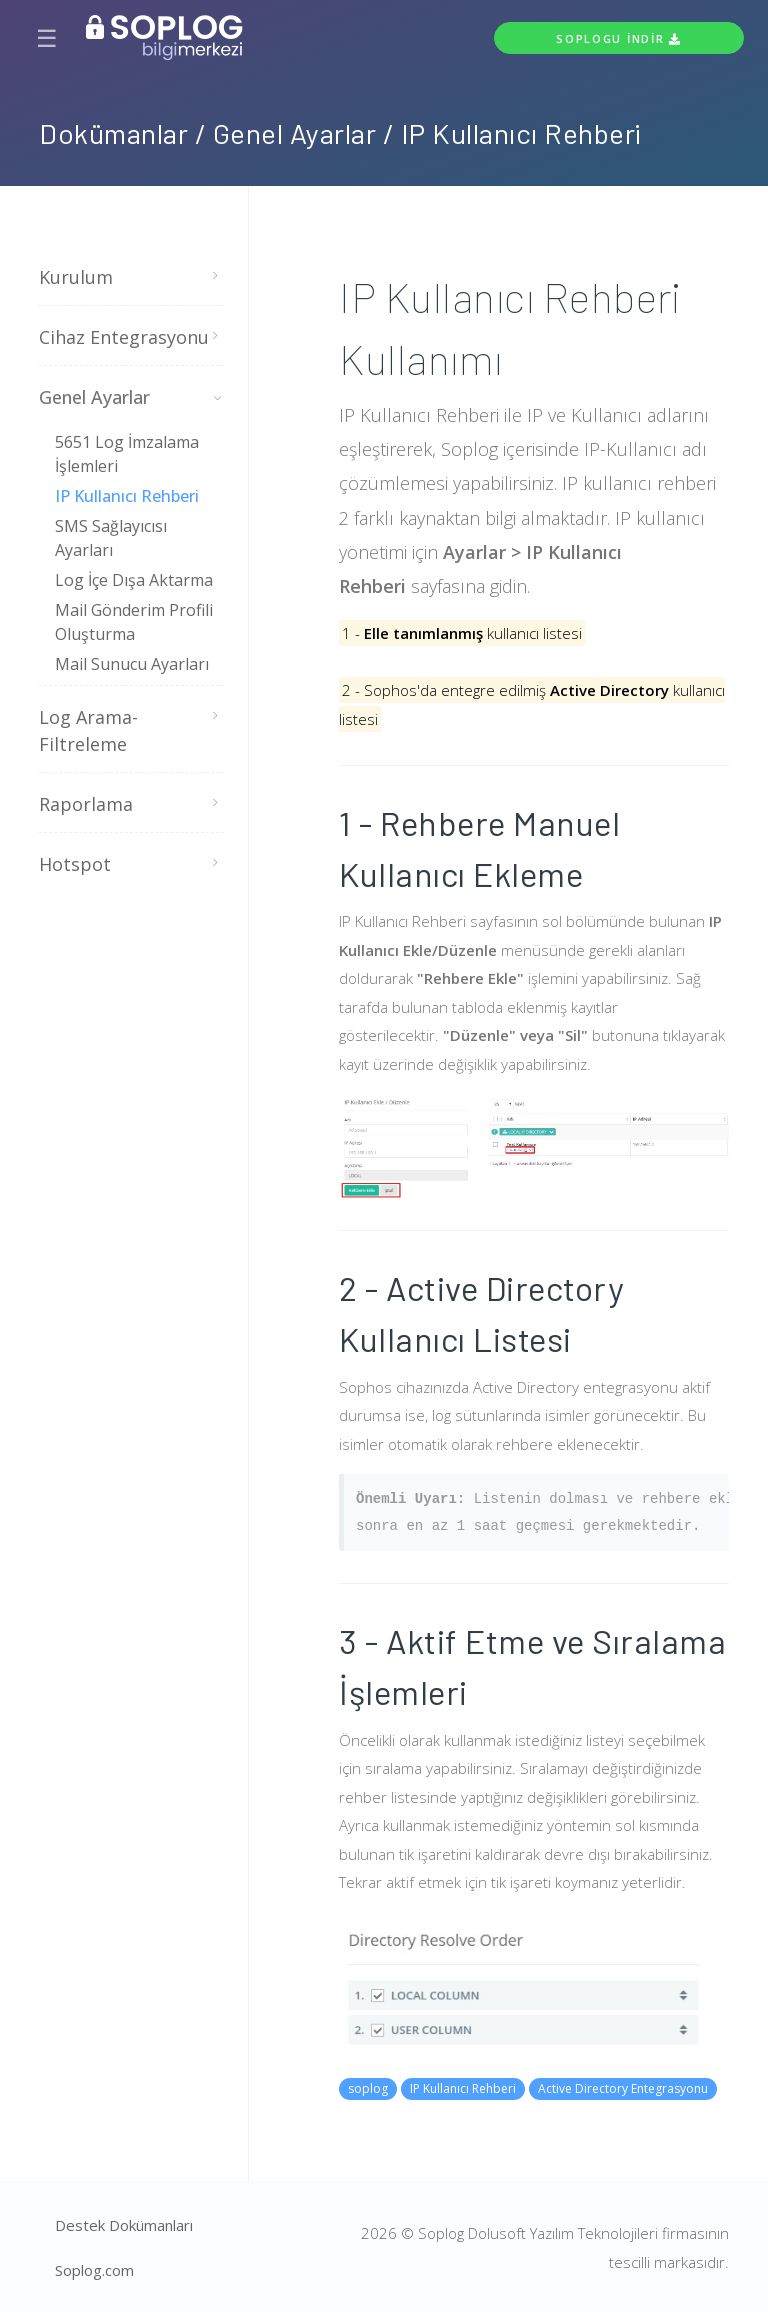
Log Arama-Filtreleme (129, 731)
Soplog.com (94, 2270)
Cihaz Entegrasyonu (129, 337)
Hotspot (129, 864)
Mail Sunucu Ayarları (132, 664)
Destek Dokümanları (124, 2225)
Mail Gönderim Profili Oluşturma (134, 622)
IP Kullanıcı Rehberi (127, 496)
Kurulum (129, 277)
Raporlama (129, 804)
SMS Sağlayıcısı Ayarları (111, 538)
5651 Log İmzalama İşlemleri (127, 454)
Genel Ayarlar (129, 397)
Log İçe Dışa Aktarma (134, 580)
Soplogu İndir (619, 38)
